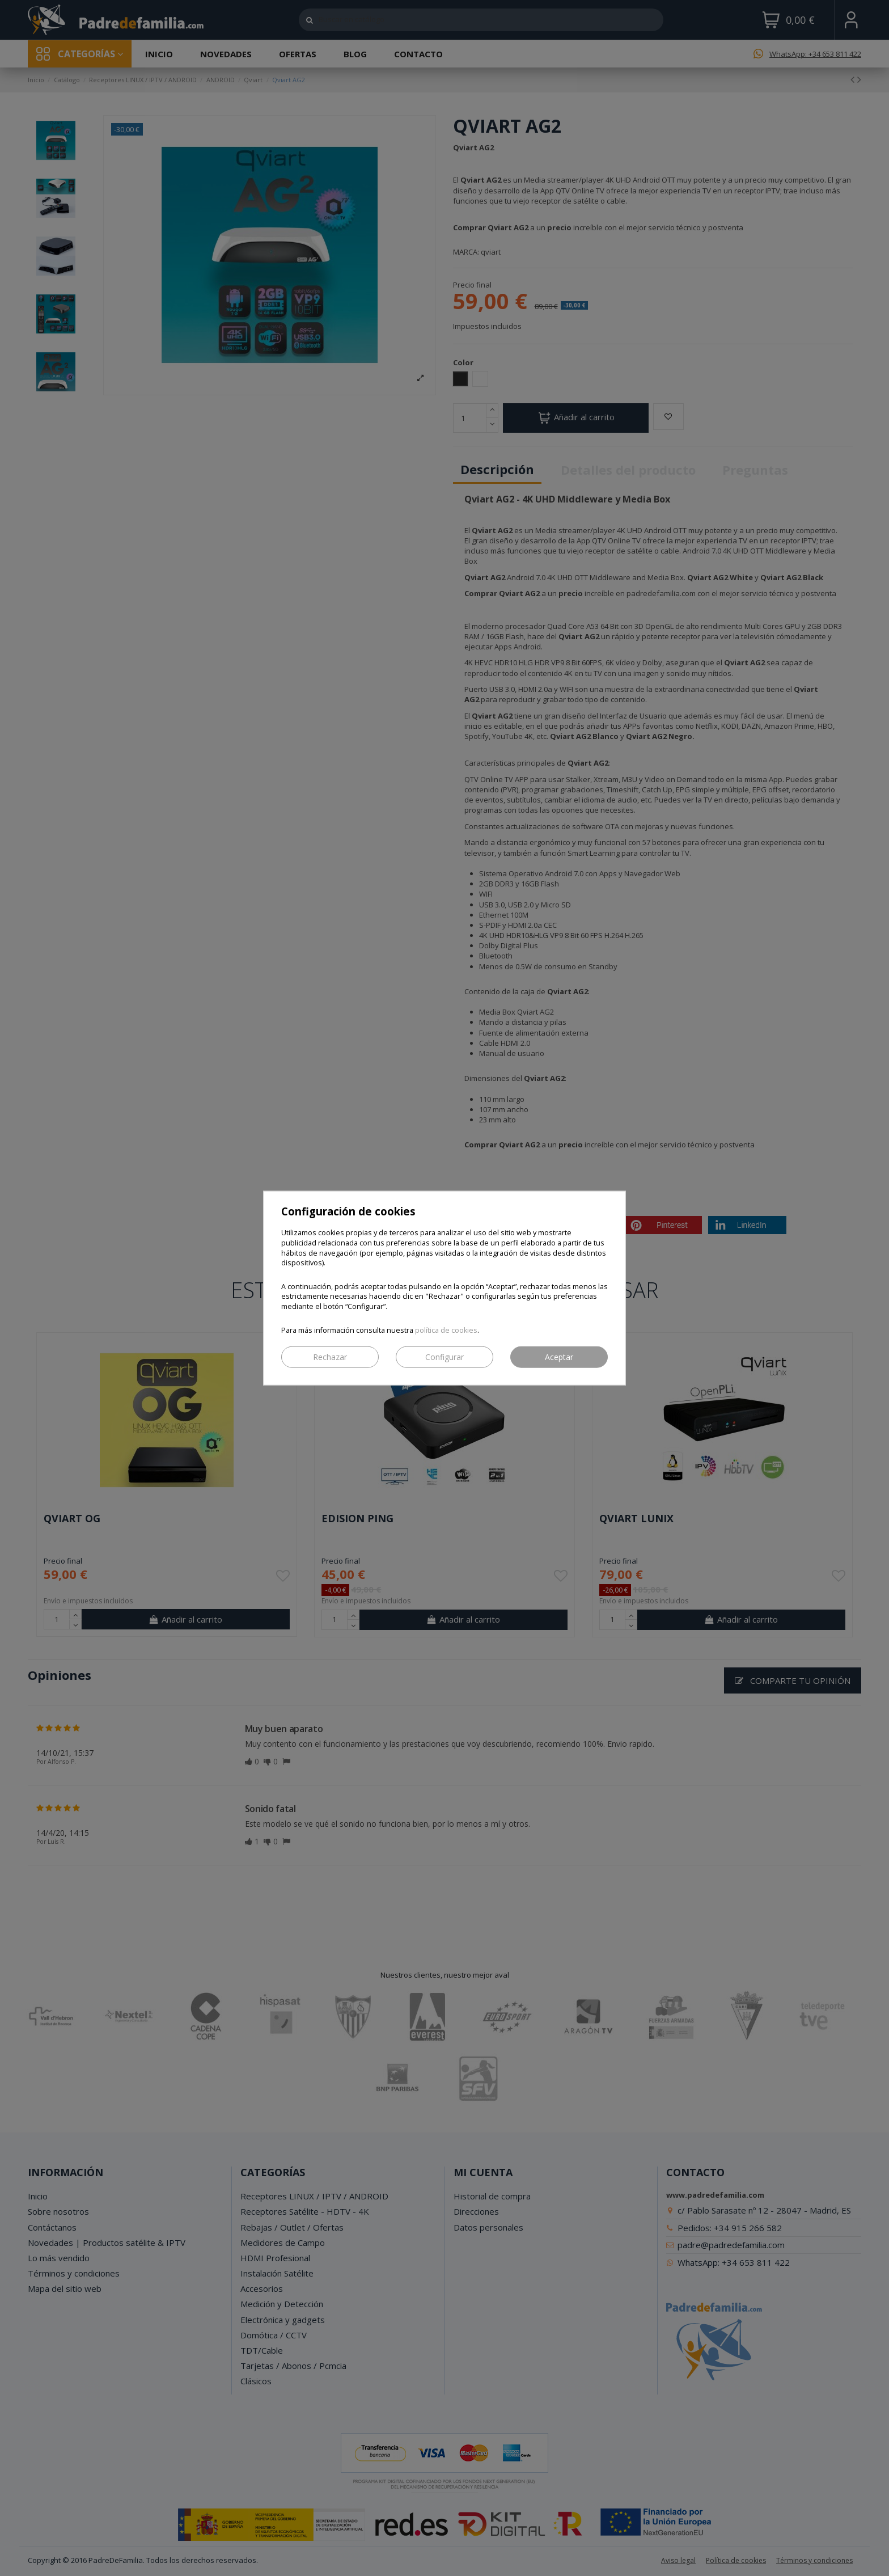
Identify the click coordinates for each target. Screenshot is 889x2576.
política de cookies (446, 1330)
